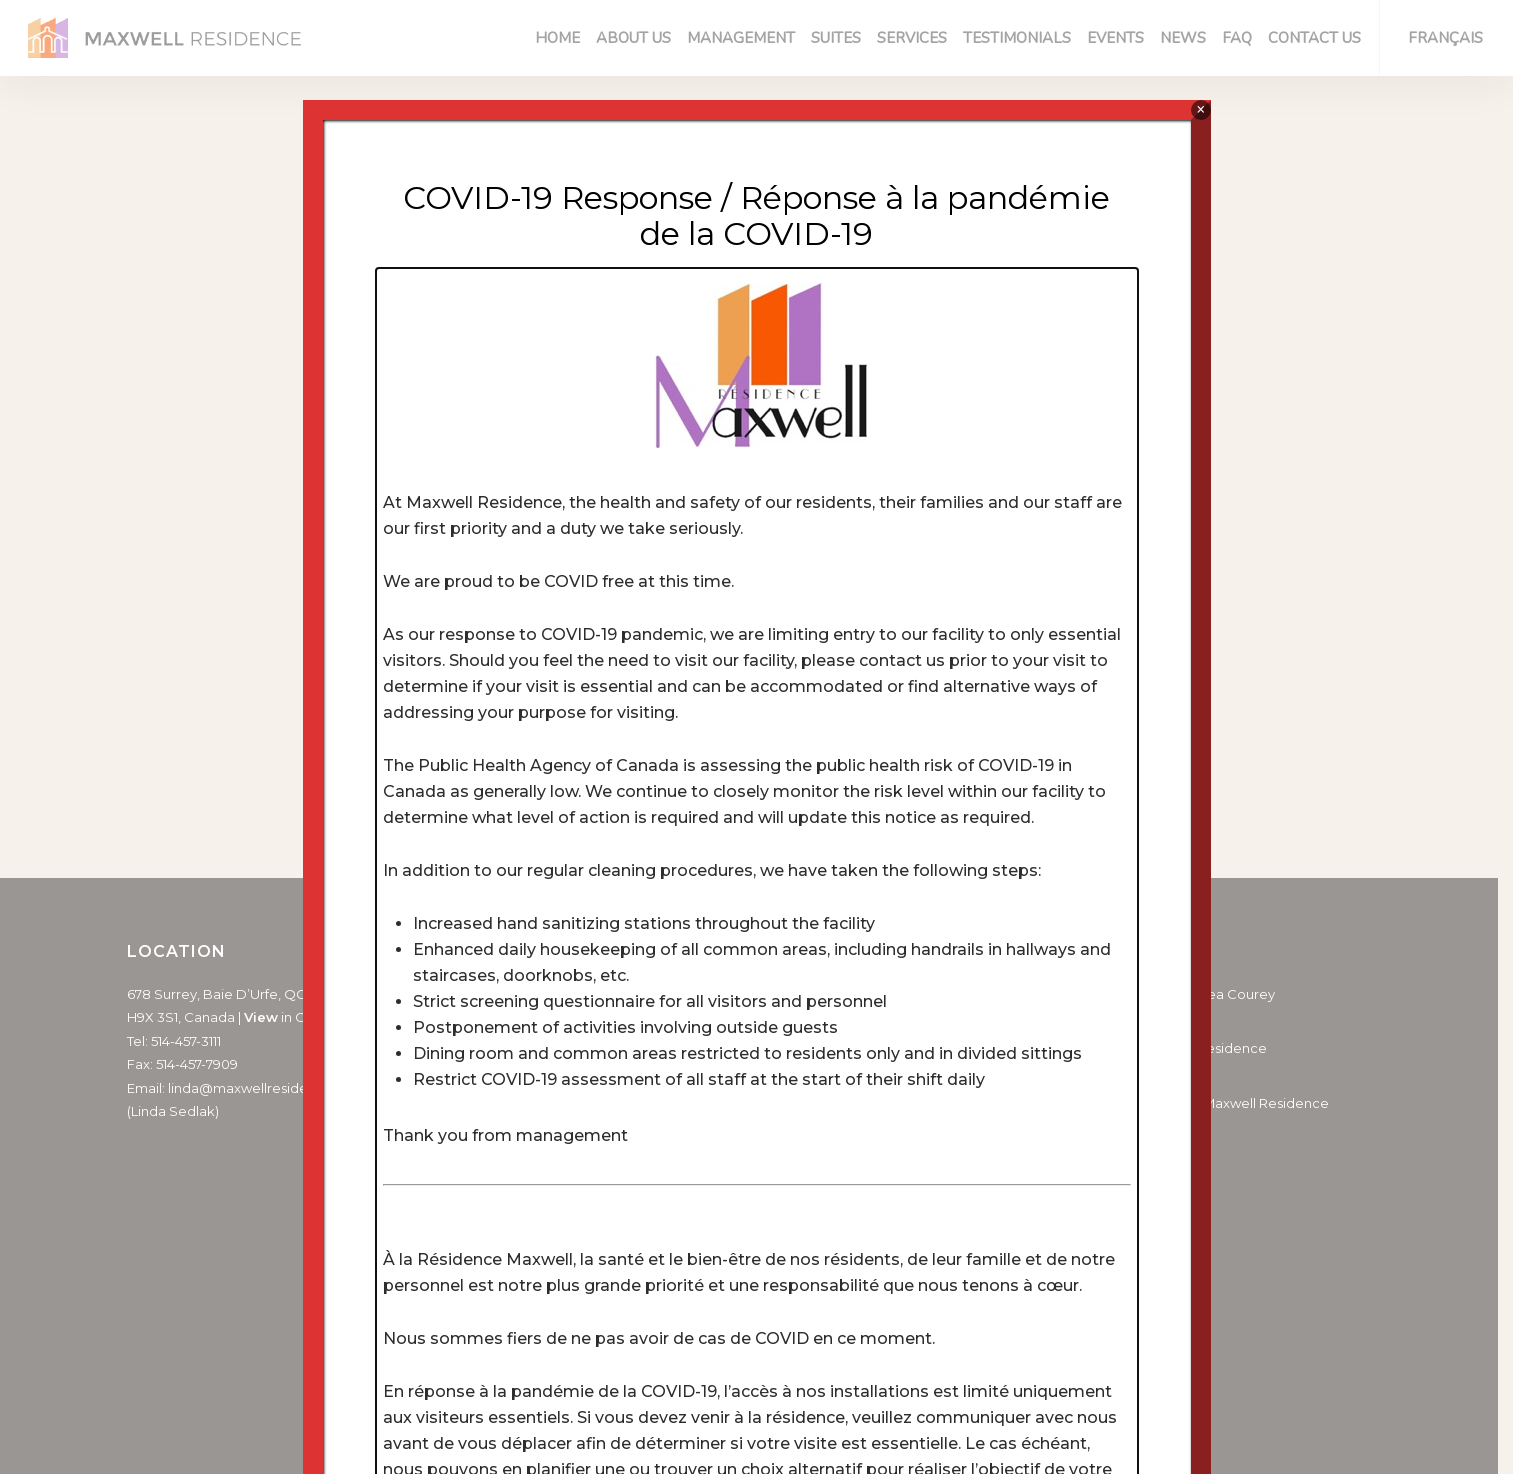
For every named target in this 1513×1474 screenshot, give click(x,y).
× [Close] (1200, 109)
